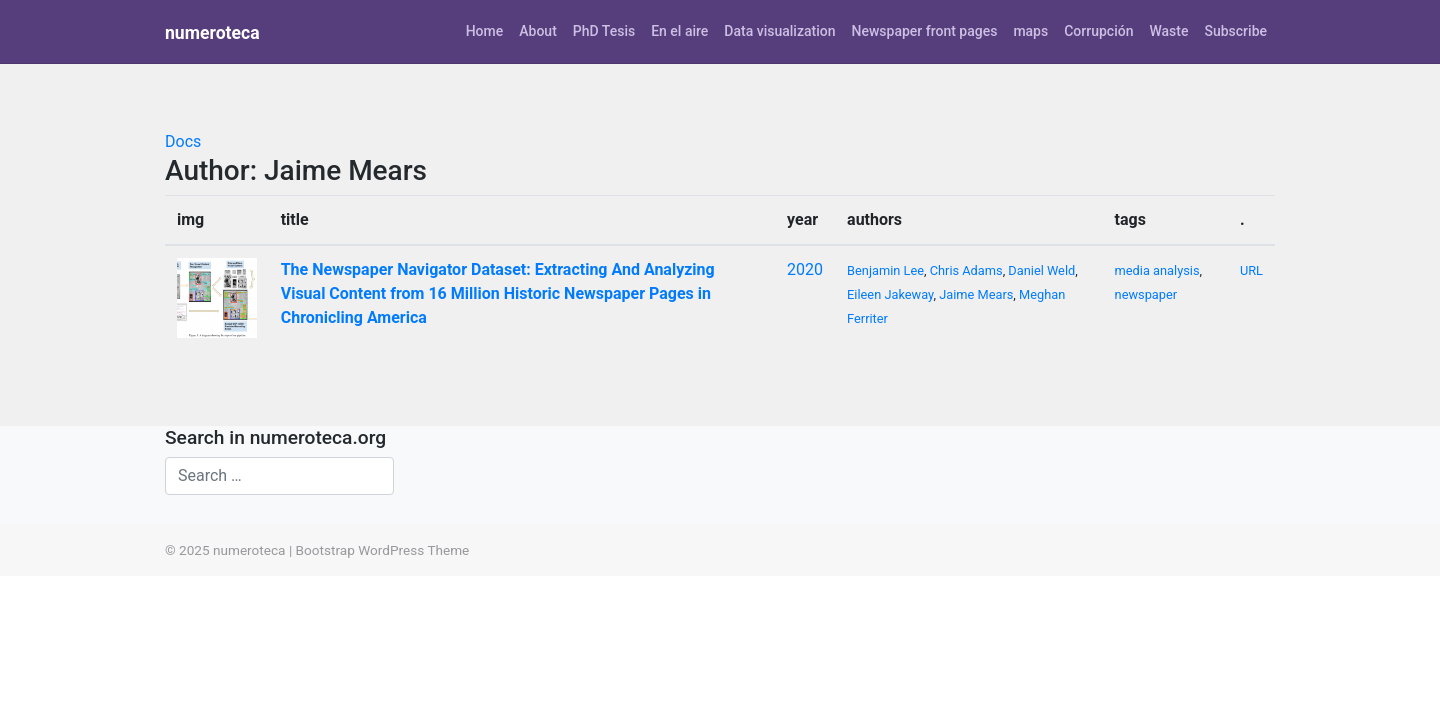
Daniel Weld (1041, 270)
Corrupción (1098, 31)
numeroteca (212, 33)
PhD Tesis (604, 31)
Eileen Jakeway (890, 294)
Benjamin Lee (885, 270)
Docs (183, 141)
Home (485, 31)
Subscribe (1235, 31)
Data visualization (779, 31)
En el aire (679, 31)
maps (1030, 31)
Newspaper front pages (924, 31)
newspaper (1146, 294)
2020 (805, 269)
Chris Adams (966, 270)
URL (1251, 270)
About (538, 31)
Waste (1168, 31)
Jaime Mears (976, 294)
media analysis (1157, 270)
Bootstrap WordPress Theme (383, 550)
